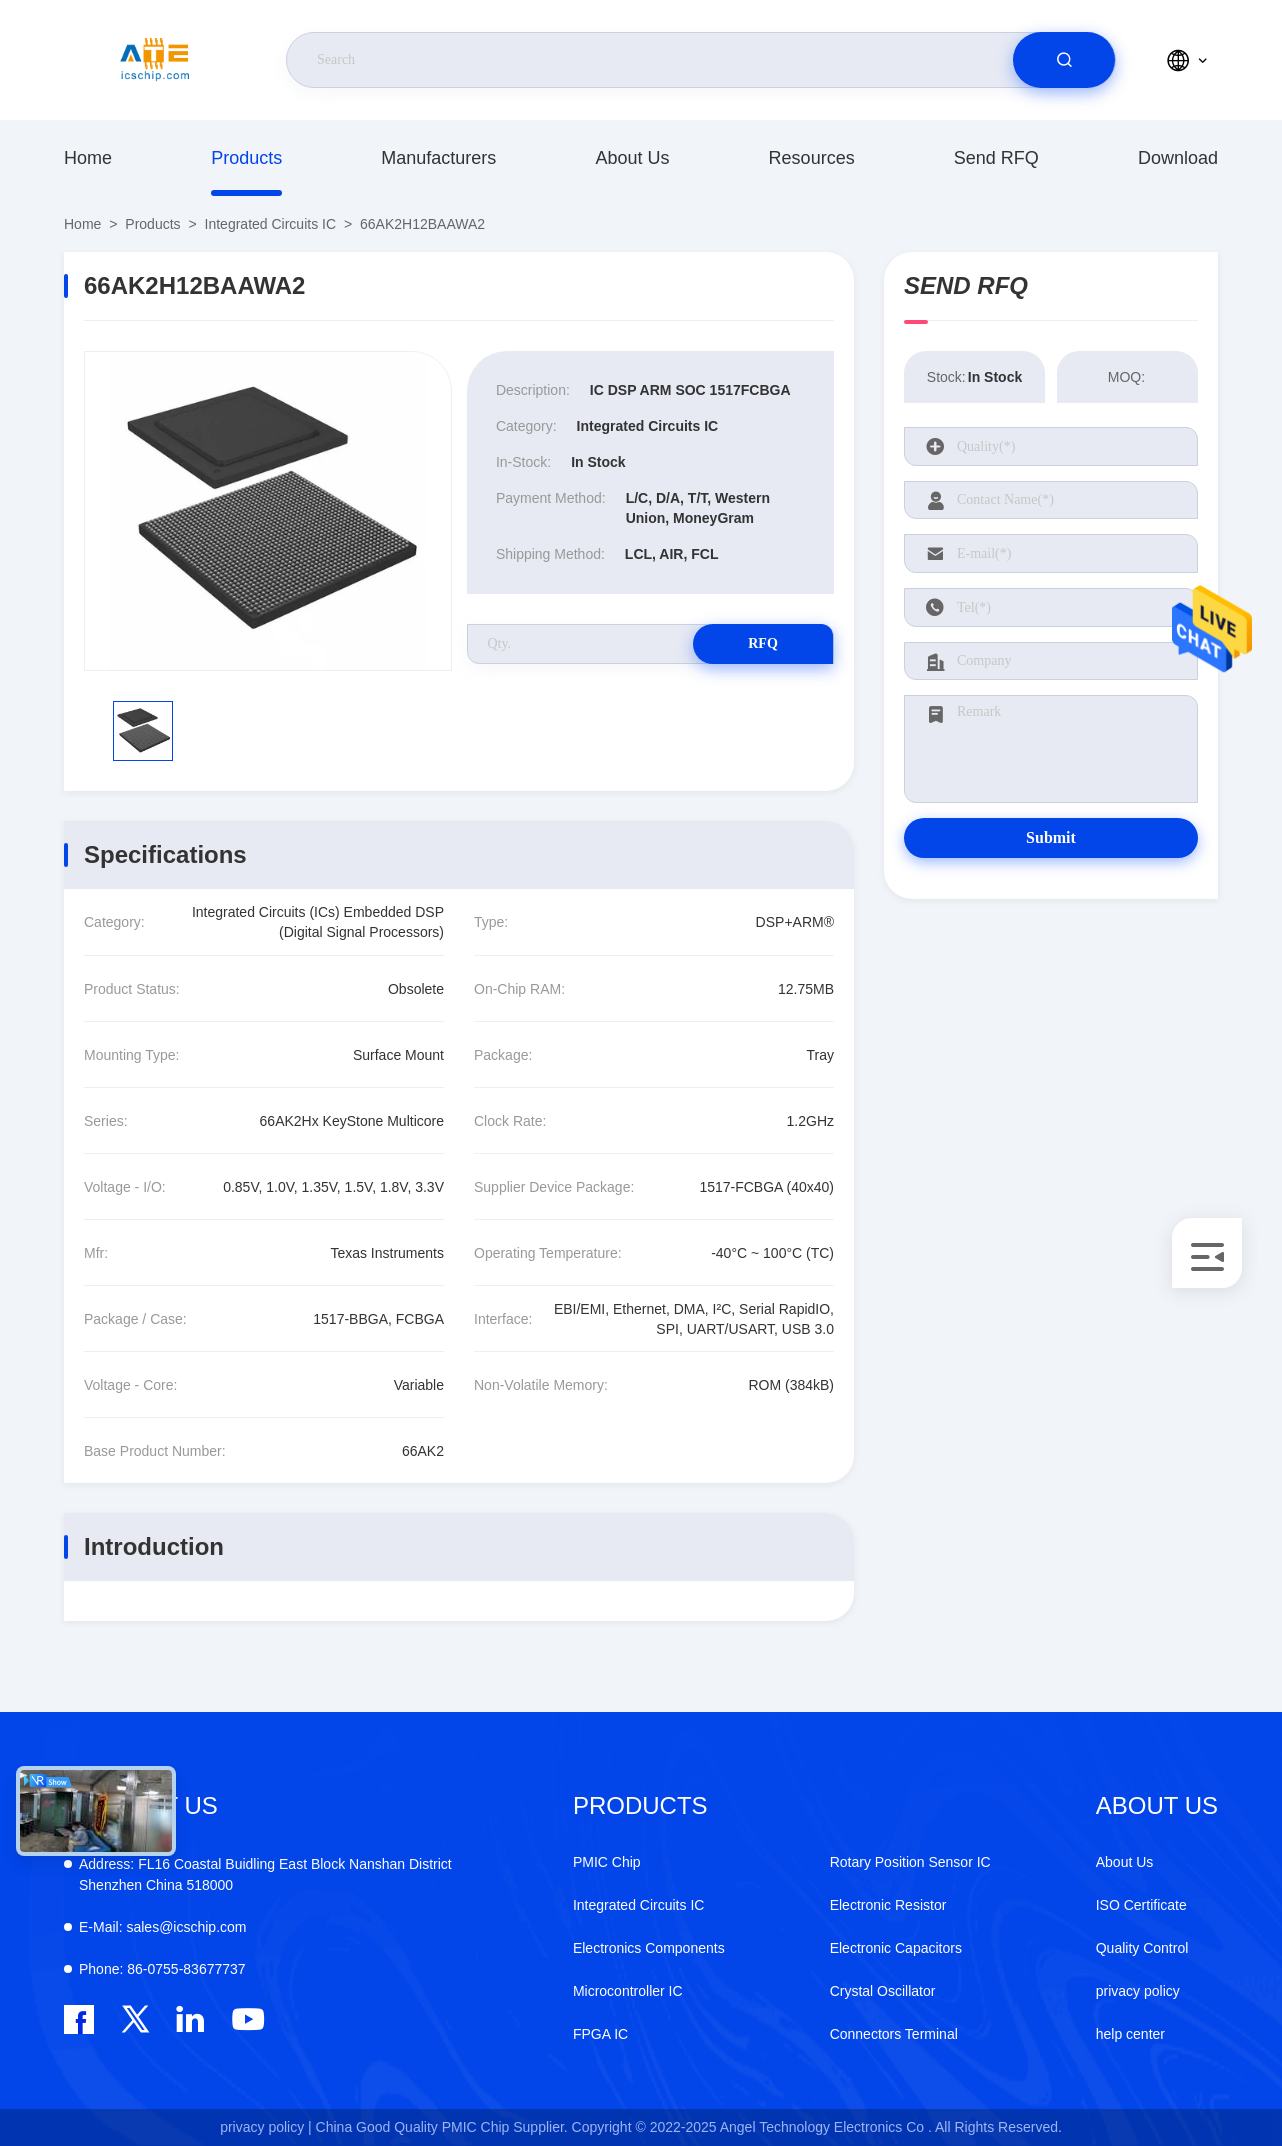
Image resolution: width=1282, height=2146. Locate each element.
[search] (1064, 60)
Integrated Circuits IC (271, 224)
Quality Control (1142, 1948)
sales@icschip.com (162, 1927)
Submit (1051, 837)
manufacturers (438, 158)
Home (88, 158)
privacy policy (1138, 1991)
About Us (632, 158)
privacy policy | (266, 2127)
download (1178, 158)
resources (812, 158)
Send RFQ (996, 158)
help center (1130, 2034)
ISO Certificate (1141, 1905)
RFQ (763, 643)
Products (246, 158)
